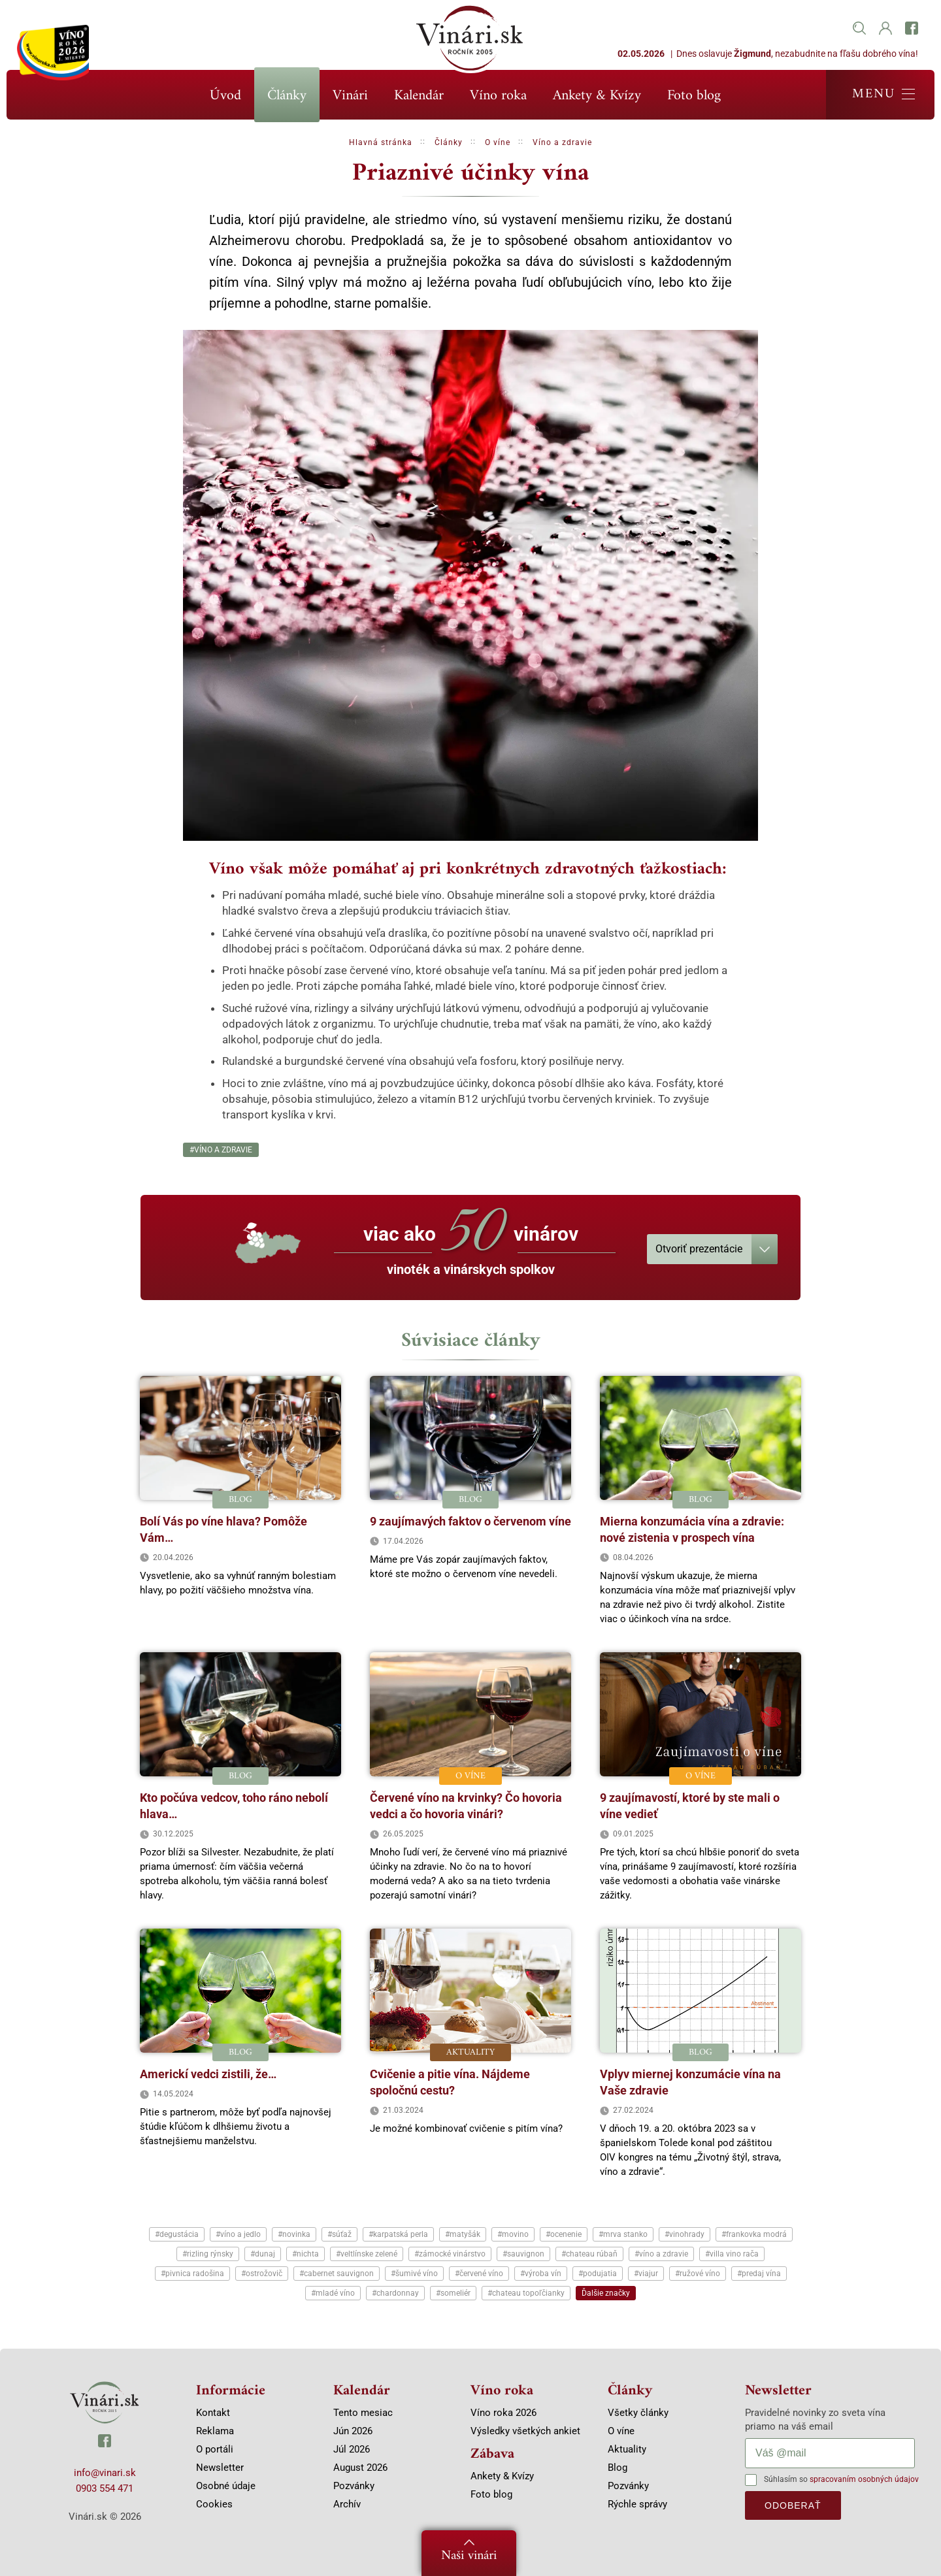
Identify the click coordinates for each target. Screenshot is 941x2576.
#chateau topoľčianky (526, 2293)
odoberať (793, 2505)
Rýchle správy (637, 2504)
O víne (497, 142)
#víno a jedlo (238, 2234)
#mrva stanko (623, 2234)
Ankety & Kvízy (597, 95)
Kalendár (419, 95)
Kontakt (213, 2413)
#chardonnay (395, 2293)
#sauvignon (523, 2253)
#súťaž (339, 2234)
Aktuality (627, 2449)
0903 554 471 (104, 2488)
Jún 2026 (352, 2431)
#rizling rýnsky (207, 2253)
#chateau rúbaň (589, 2253)
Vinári (350, 95)
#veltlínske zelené (366, 2253)
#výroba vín (540, 2273)
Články (286, 95)
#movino (513, 2234)
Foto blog (694, 95)
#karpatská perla (398, 2234)
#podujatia (597, 2273)
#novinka (294, 2234)
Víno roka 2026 (503, 2413)
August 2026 (360, 2467)
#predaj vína (759, 2273)
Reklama (215, 2431)
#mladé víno (333, 2293)
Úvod (225, 95)
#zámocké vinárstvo (450, 2253)
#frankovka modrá (754, 2234)
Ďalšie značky (606, 2293)
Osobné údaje (226, 2486)
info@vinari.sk (105, 2473)
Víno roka (498, 95)
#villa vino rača (732, 2253)
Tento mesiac (363, 2413)
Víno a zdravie (562, 142)
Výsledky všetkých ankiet (525, 2431)
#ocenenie (564, 2234)
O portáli (214, 2449)
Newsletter (220, 2467)
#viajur (646, 2273)
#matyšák (462, 2234)
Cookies (214, 2504)
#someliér (453, 2293)
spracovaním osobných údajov (864, 2479)
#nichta (305, 2253)
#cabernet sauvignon (336, 2273)
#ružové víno (697, 2273)
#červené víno (479, 2273)
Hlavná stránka (380, 142)
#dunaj (262, 2253)
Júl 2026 (351, 2449)
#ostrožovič (261, 2273)
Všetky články (638, 2413)
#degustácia (177, 2234)
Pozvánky (353, 2486)
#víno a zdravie (221, 1149)
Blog (617, 2467)
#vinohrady (684, 2234)
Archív (347, 2504)
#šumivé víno (414, 2273)
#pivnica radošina (192, 2273)
